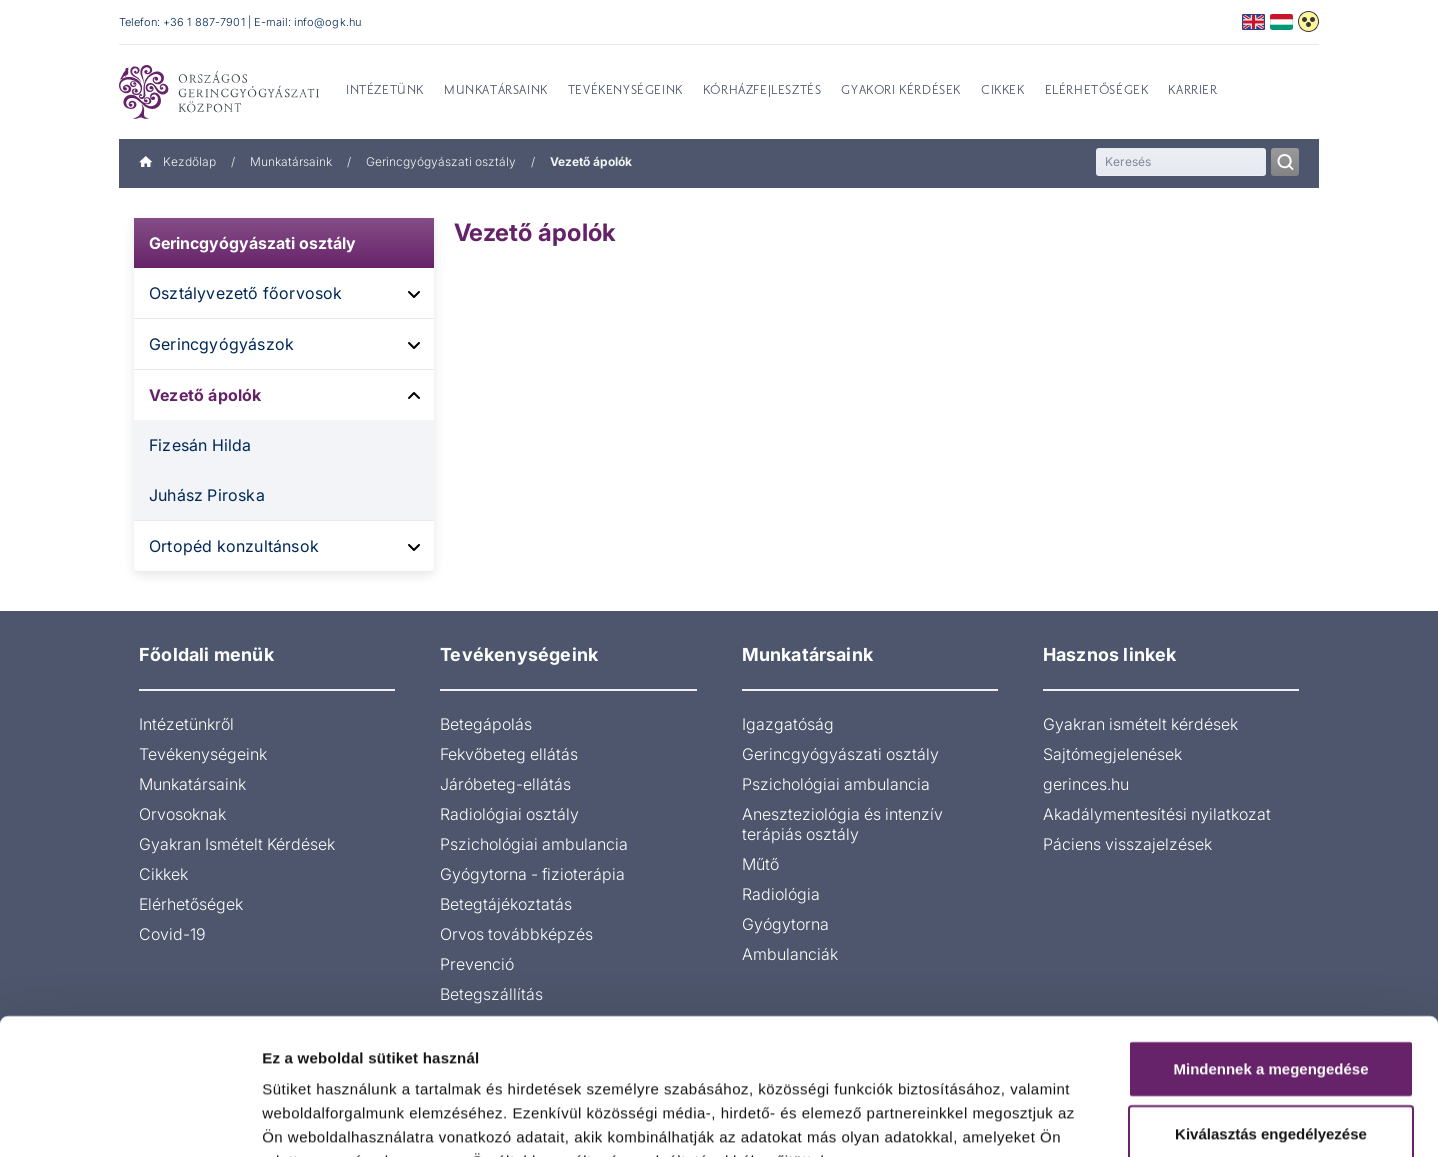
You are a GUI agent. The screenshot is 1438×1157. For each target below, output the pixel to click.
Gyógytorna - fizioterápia (532, 874)
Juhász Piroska (207, 495)
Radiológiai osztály (509, 814)
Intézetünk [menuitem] (385, 91)
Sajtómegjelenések (1112, 754)
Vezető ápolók (205, 395)
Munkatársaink (291, 161)
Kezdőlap (177, 161)
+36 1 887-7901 (204, 22)
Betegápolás (486, 724)
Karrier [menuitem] (1192, 91)
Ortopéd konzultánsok (234, 546)
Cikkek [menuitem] (1003, 91)
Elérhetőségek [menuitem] (1097, 91)
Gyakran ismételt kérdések (1140, 724)
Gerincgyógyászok (221, 344)
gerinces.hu (1086, 784)
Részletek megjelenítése (1136, 1117)
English (1253, 22)
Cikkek (163, 874)
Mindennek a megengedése (1270, 944)
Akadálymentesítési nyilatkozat (1157, 814)
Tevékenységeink (203, 754)
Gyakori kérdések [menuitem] (901, 91)
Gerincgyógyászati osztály (441, 161)
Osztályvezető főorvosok (246, 293)
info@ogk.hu (327, 22)
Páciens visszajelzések (1127, 844)
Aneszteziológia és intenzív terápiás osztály (842, 824)
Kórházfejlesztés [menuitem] (762, 91)
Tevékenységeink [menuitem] (625, 91)
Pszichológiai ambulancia (534, 844)
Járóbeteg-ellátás (505, 784)
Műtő (760, 864)
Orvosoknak (182, 814)
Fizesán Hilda (200, 445)
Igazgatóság (788, 724)
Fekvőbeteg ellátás (509, 754)
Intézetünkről (186, 724)
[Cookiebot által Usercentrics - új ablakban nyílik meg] (129, 1118)
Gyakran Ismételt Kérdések (237, 844)
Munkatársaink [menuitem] (496, 91)
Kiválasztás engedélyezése (1271, 1010)
